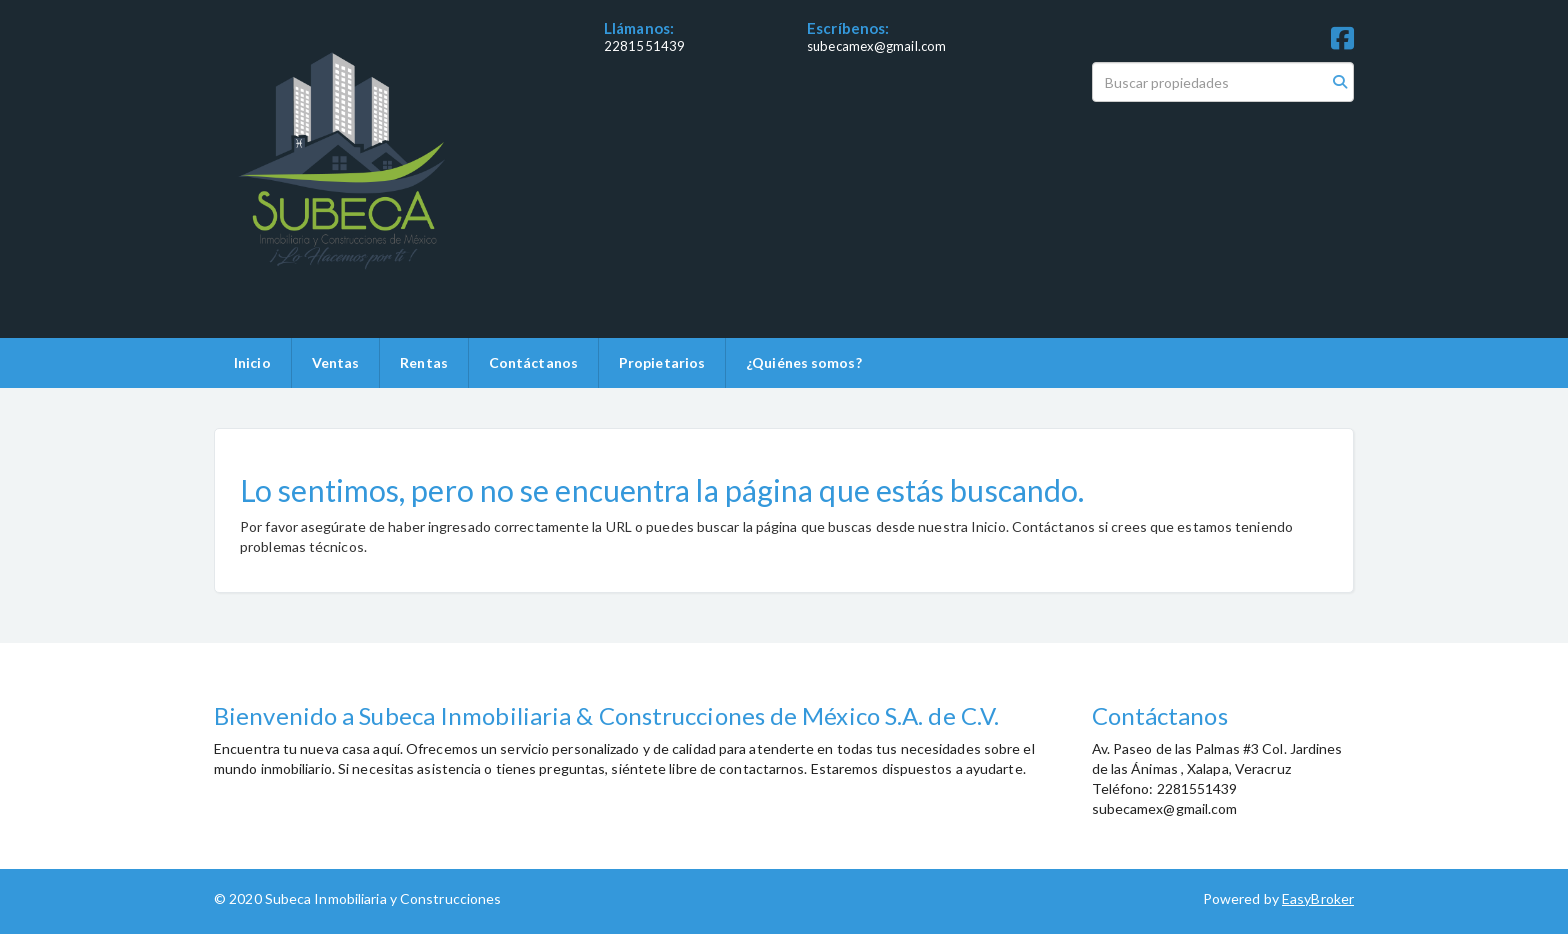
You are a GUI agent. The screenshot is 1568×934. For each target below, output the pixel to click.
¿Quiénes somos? (804, 362)
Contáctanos (533, 362)
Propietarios (662, 362)
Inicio (252, 362)
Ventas (336, 362)
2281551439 (644, 46)
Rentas (424, 362)
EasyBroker (1318, 898)
